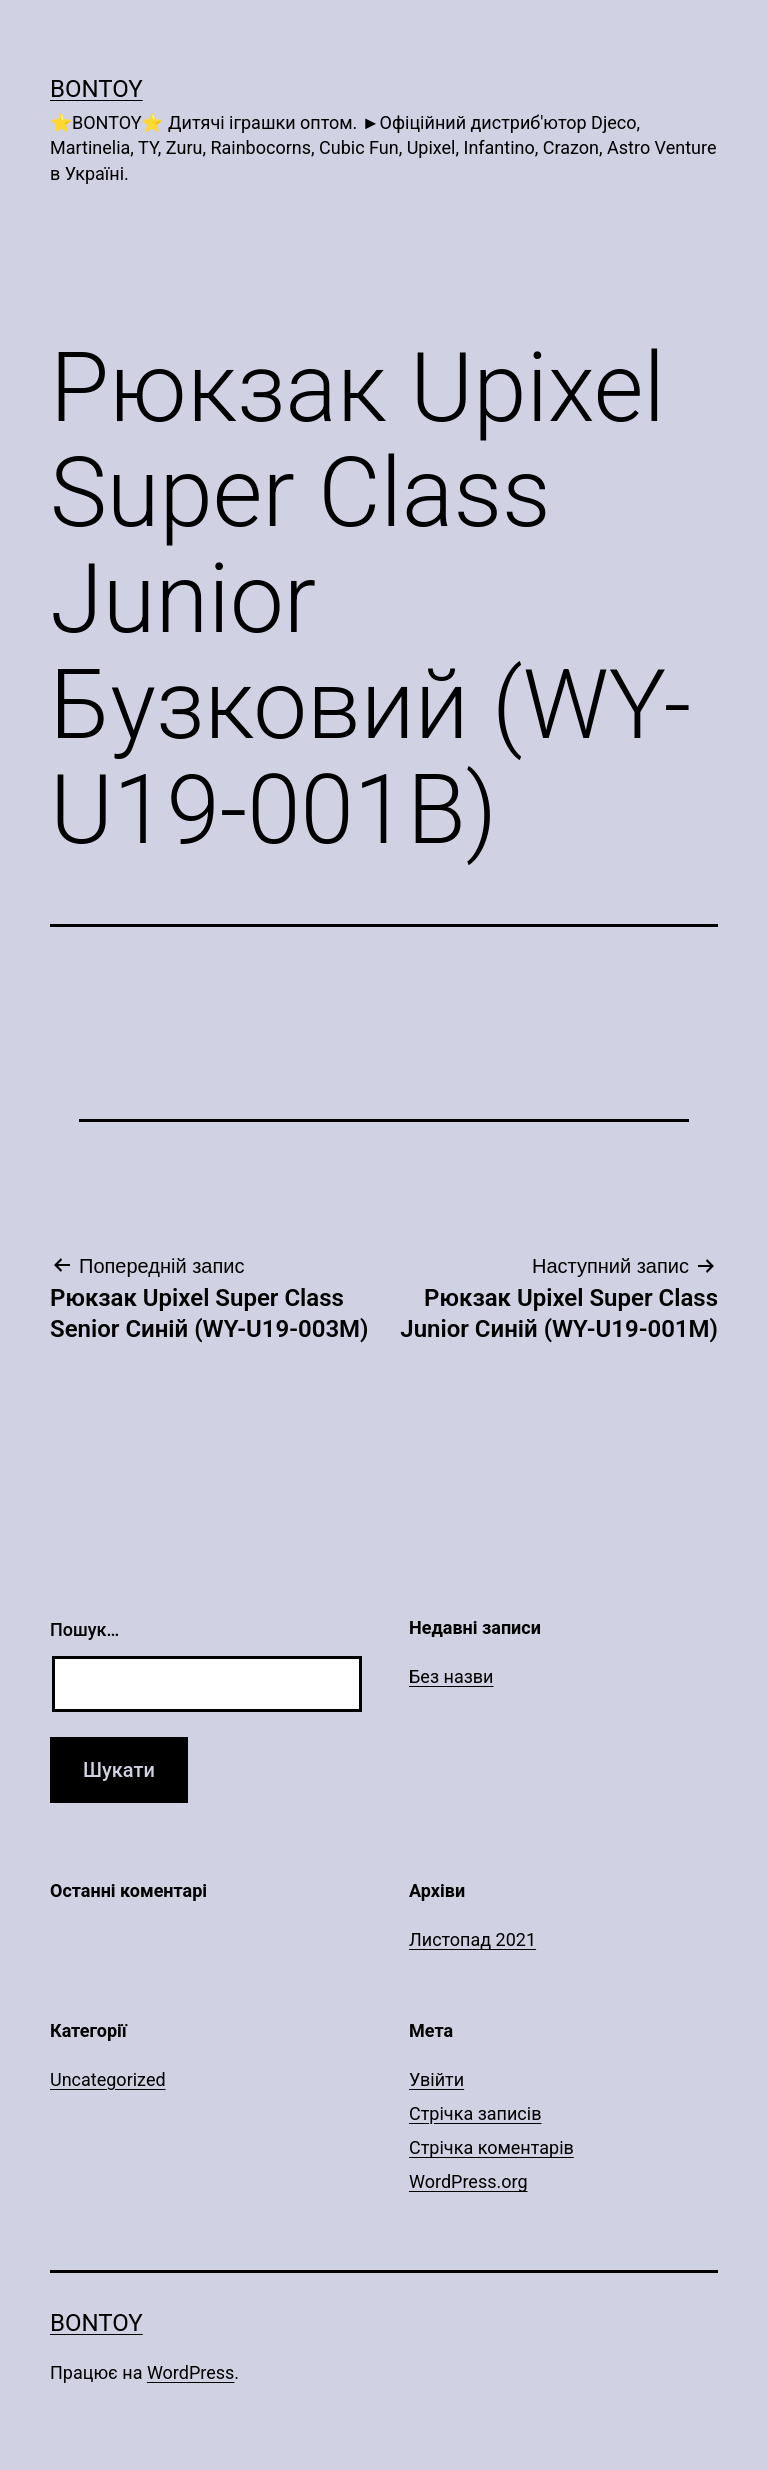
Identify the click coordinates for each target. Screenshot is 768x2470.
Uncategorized (108, 2079)
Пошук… (84, 1629)
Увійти (436, 2079)
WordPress (190, 2372)
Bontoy (96, 89)
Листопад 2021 (472, 1939)
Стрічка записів (475, 2113)
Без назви (451, 1676)
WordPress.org (468, 2181)
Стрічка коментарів (491, 2147)
